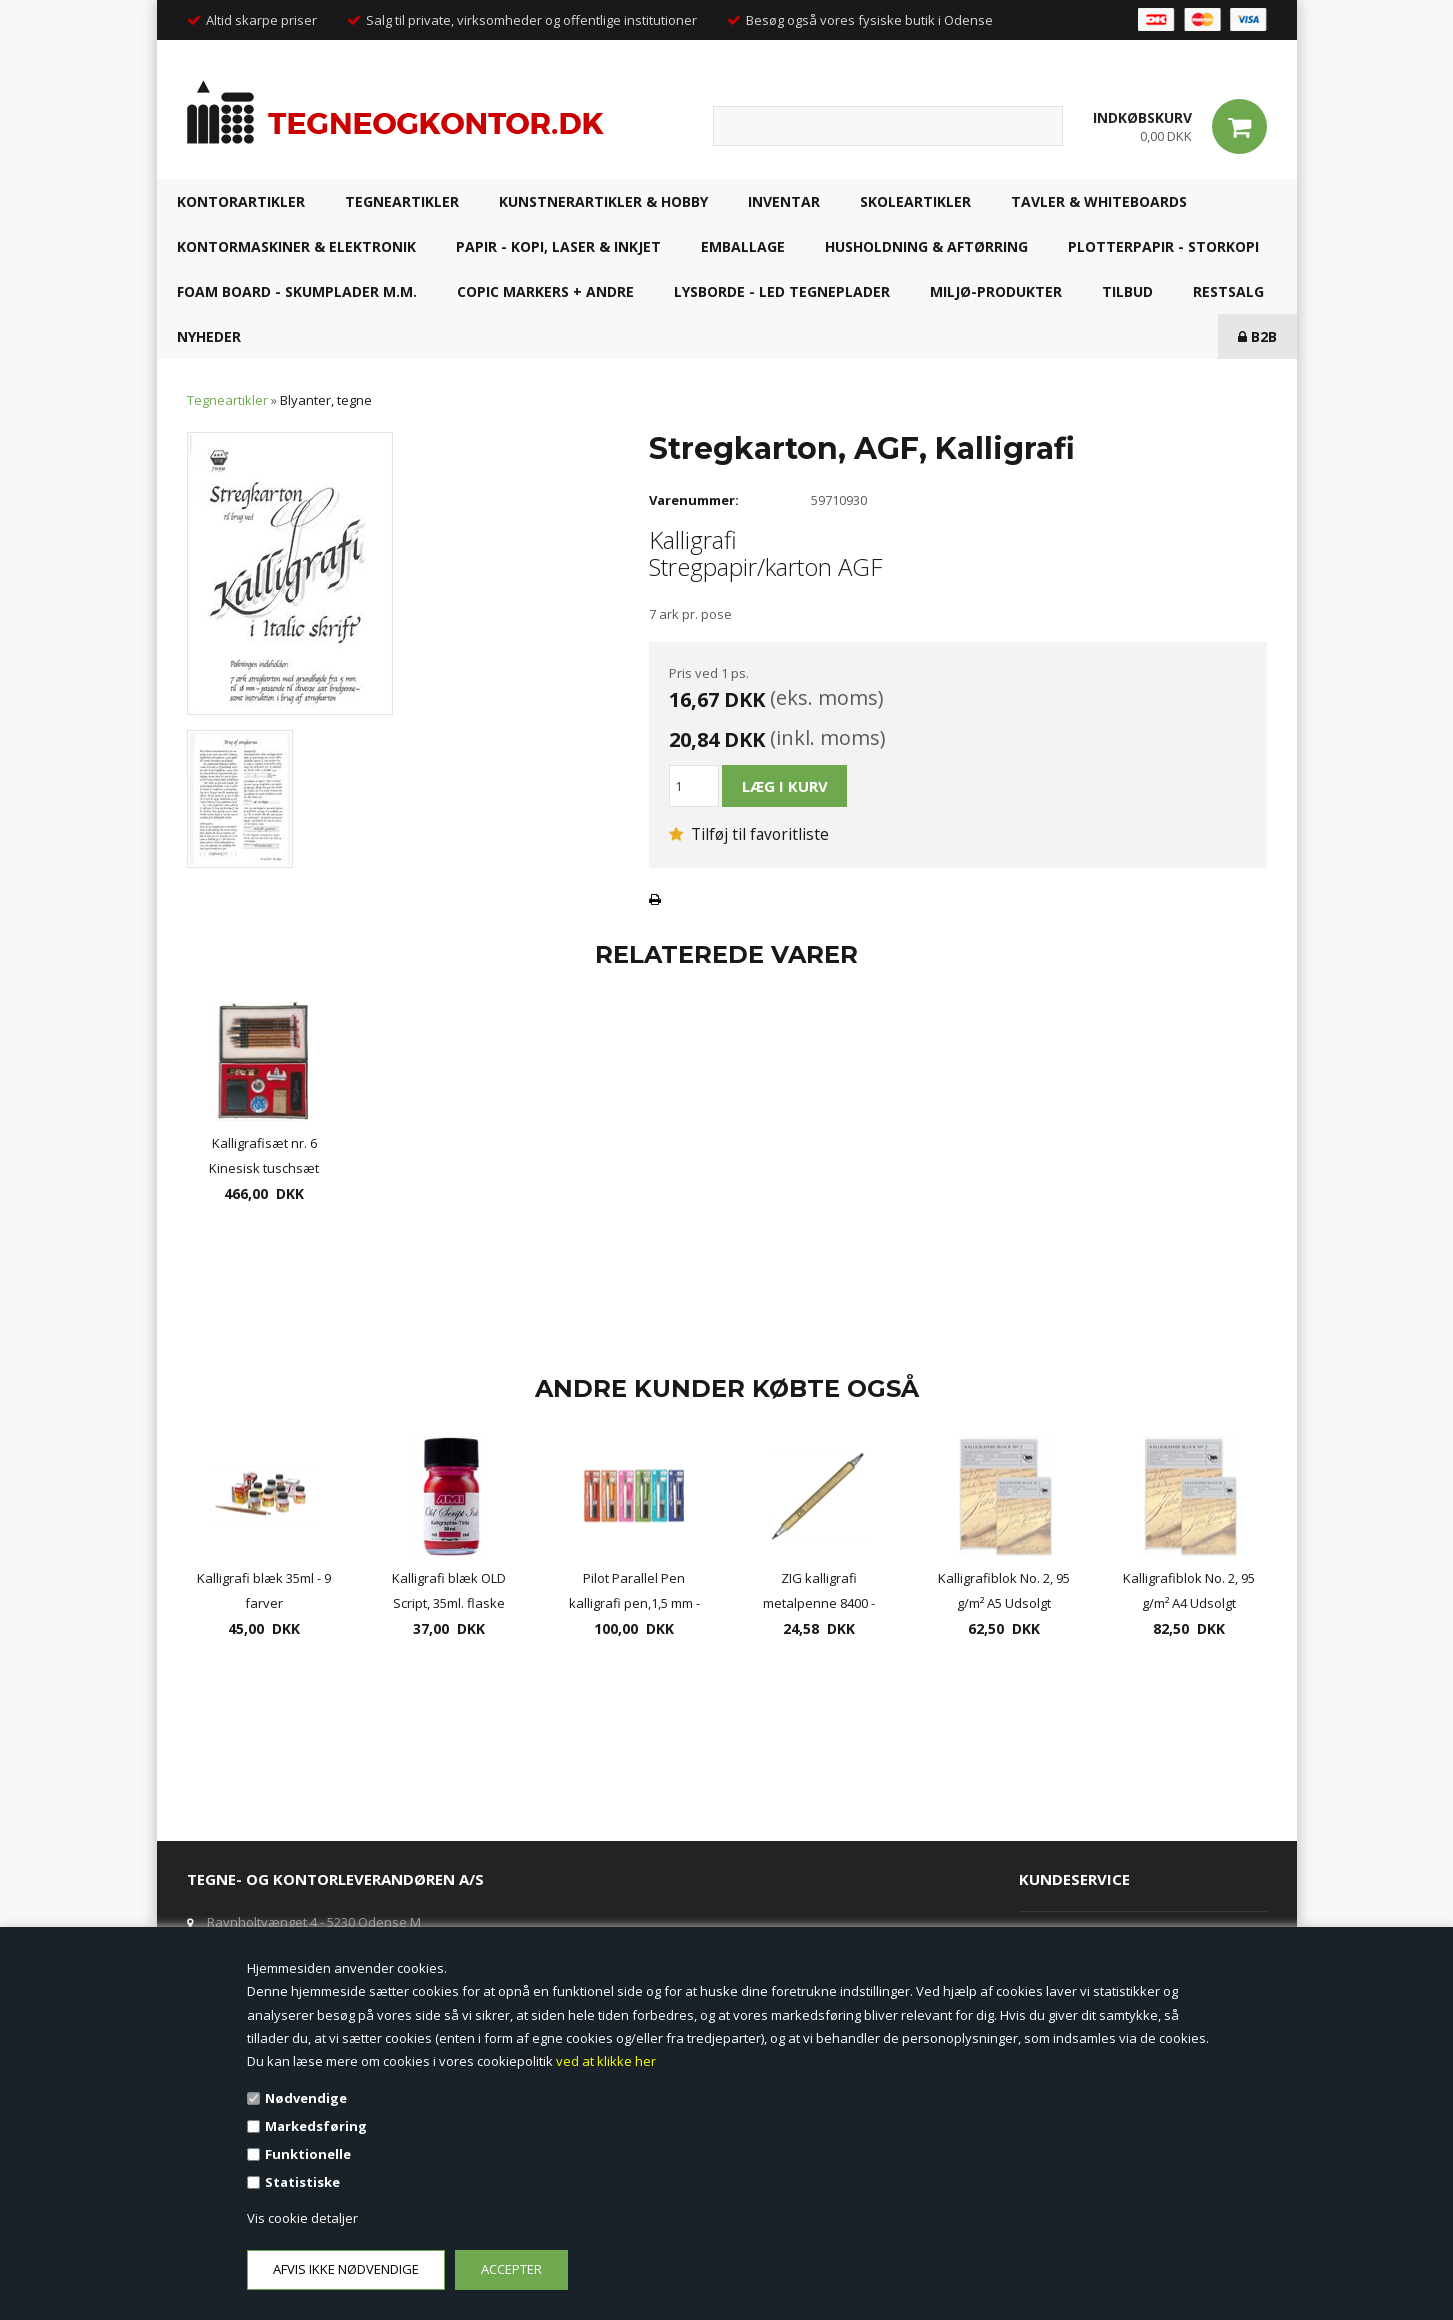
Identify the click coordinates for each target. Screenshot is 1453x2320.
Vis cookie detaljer (302, 2218)
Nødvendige (306, 2098)
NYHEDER (209, 336)
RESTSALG (1228, 291)
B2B (1257, 336)
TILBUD (1127, 291)
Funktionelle (308, 2154)
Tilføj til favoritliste (749, 834)
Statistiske (302, 2182)
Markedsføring (316, 2126)
